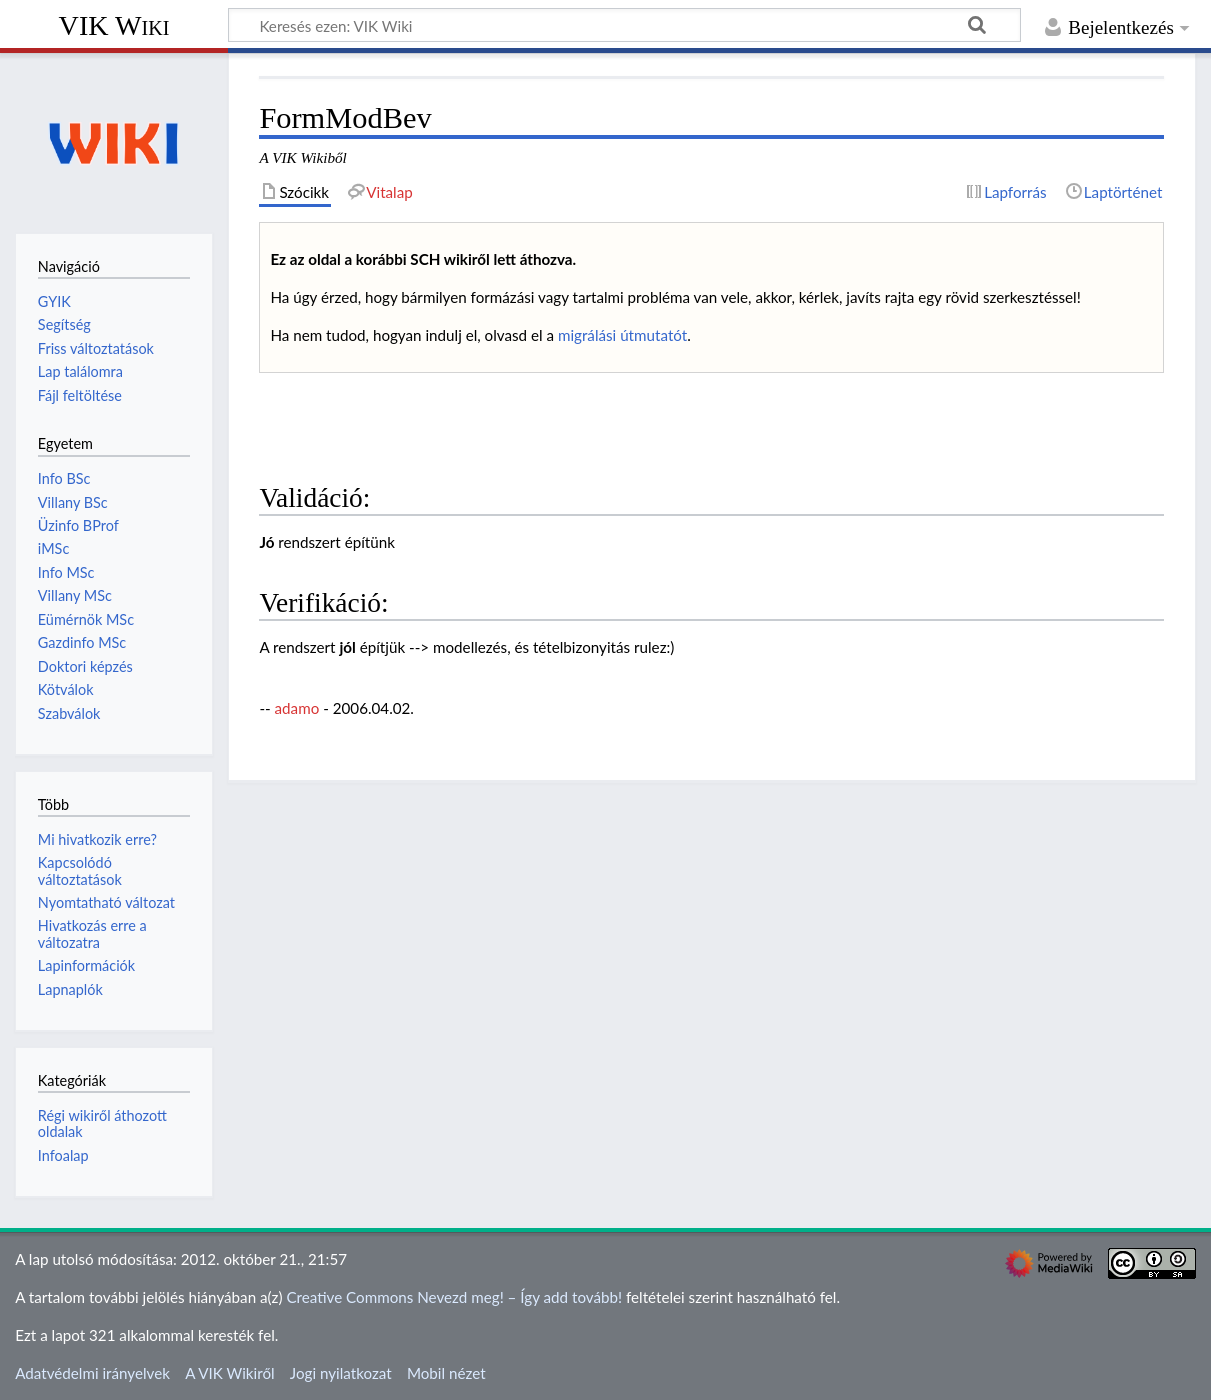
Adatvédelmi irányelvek (92, 1373)
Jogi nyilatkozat (341, 1373)
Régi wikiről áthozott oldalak (102, 1123)
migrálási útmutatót (622, 335)
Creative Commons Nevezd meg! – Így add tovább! (454, 1297)
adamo (297, 708)
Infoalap (63, 1155)
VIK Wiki (114, 25)
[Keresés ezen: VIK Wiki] (624, 25)
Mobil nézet (446, 1373)
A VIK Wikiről (229, 1373)
